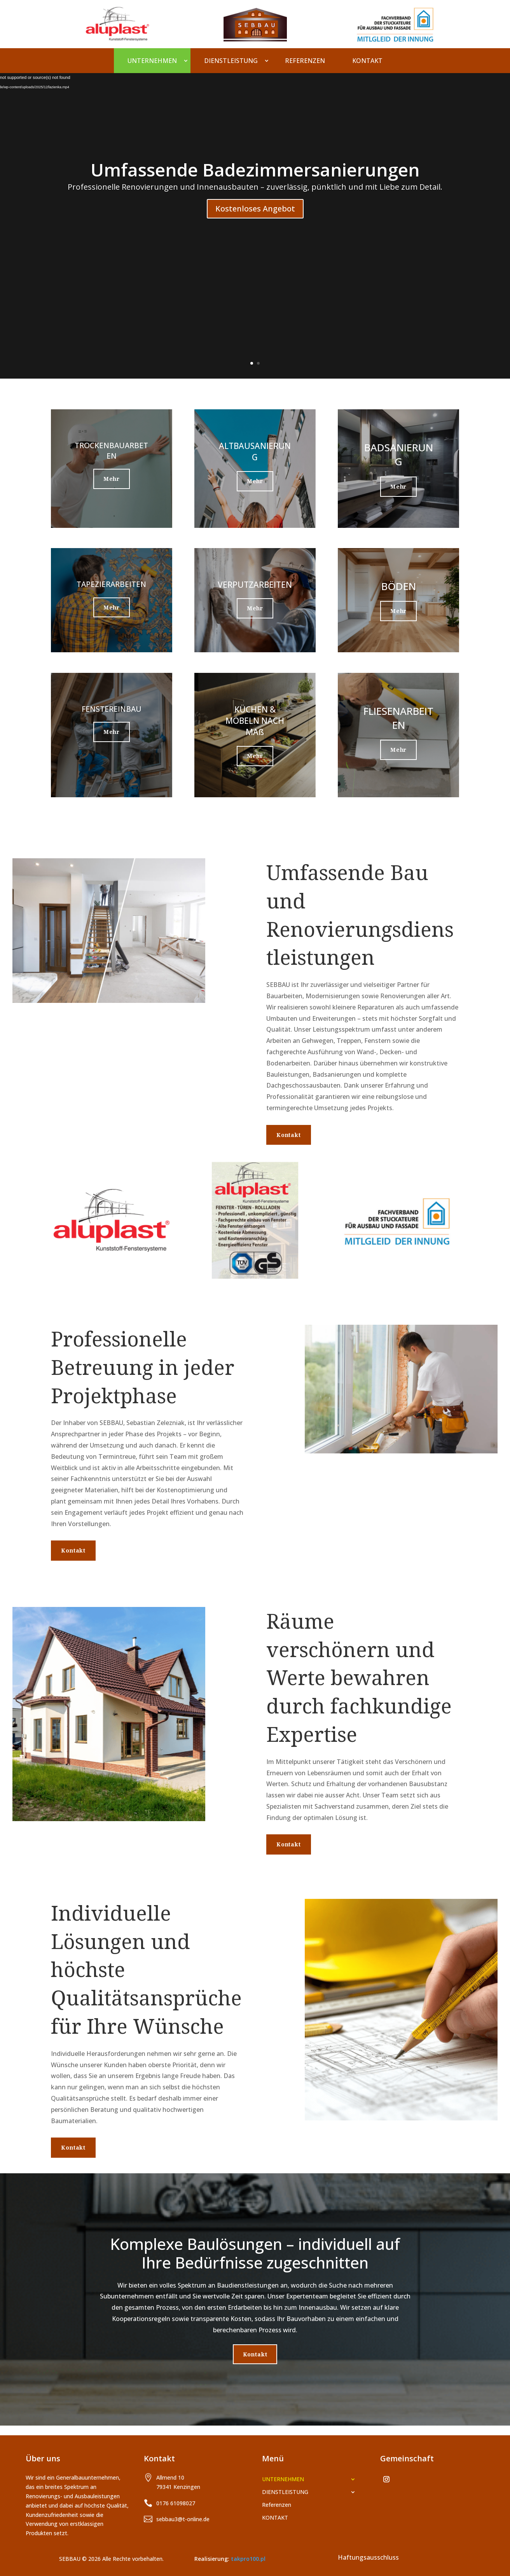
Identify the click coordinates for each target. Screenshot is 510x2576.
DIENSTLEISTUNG (231, 60)
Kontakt (288, 1135)
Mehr (111, 478)
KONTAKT (367, 60)
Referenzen (305, 60)
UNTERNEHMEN (152, 60)
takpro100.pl (248, 2558)
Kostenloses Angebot (255, 208)
